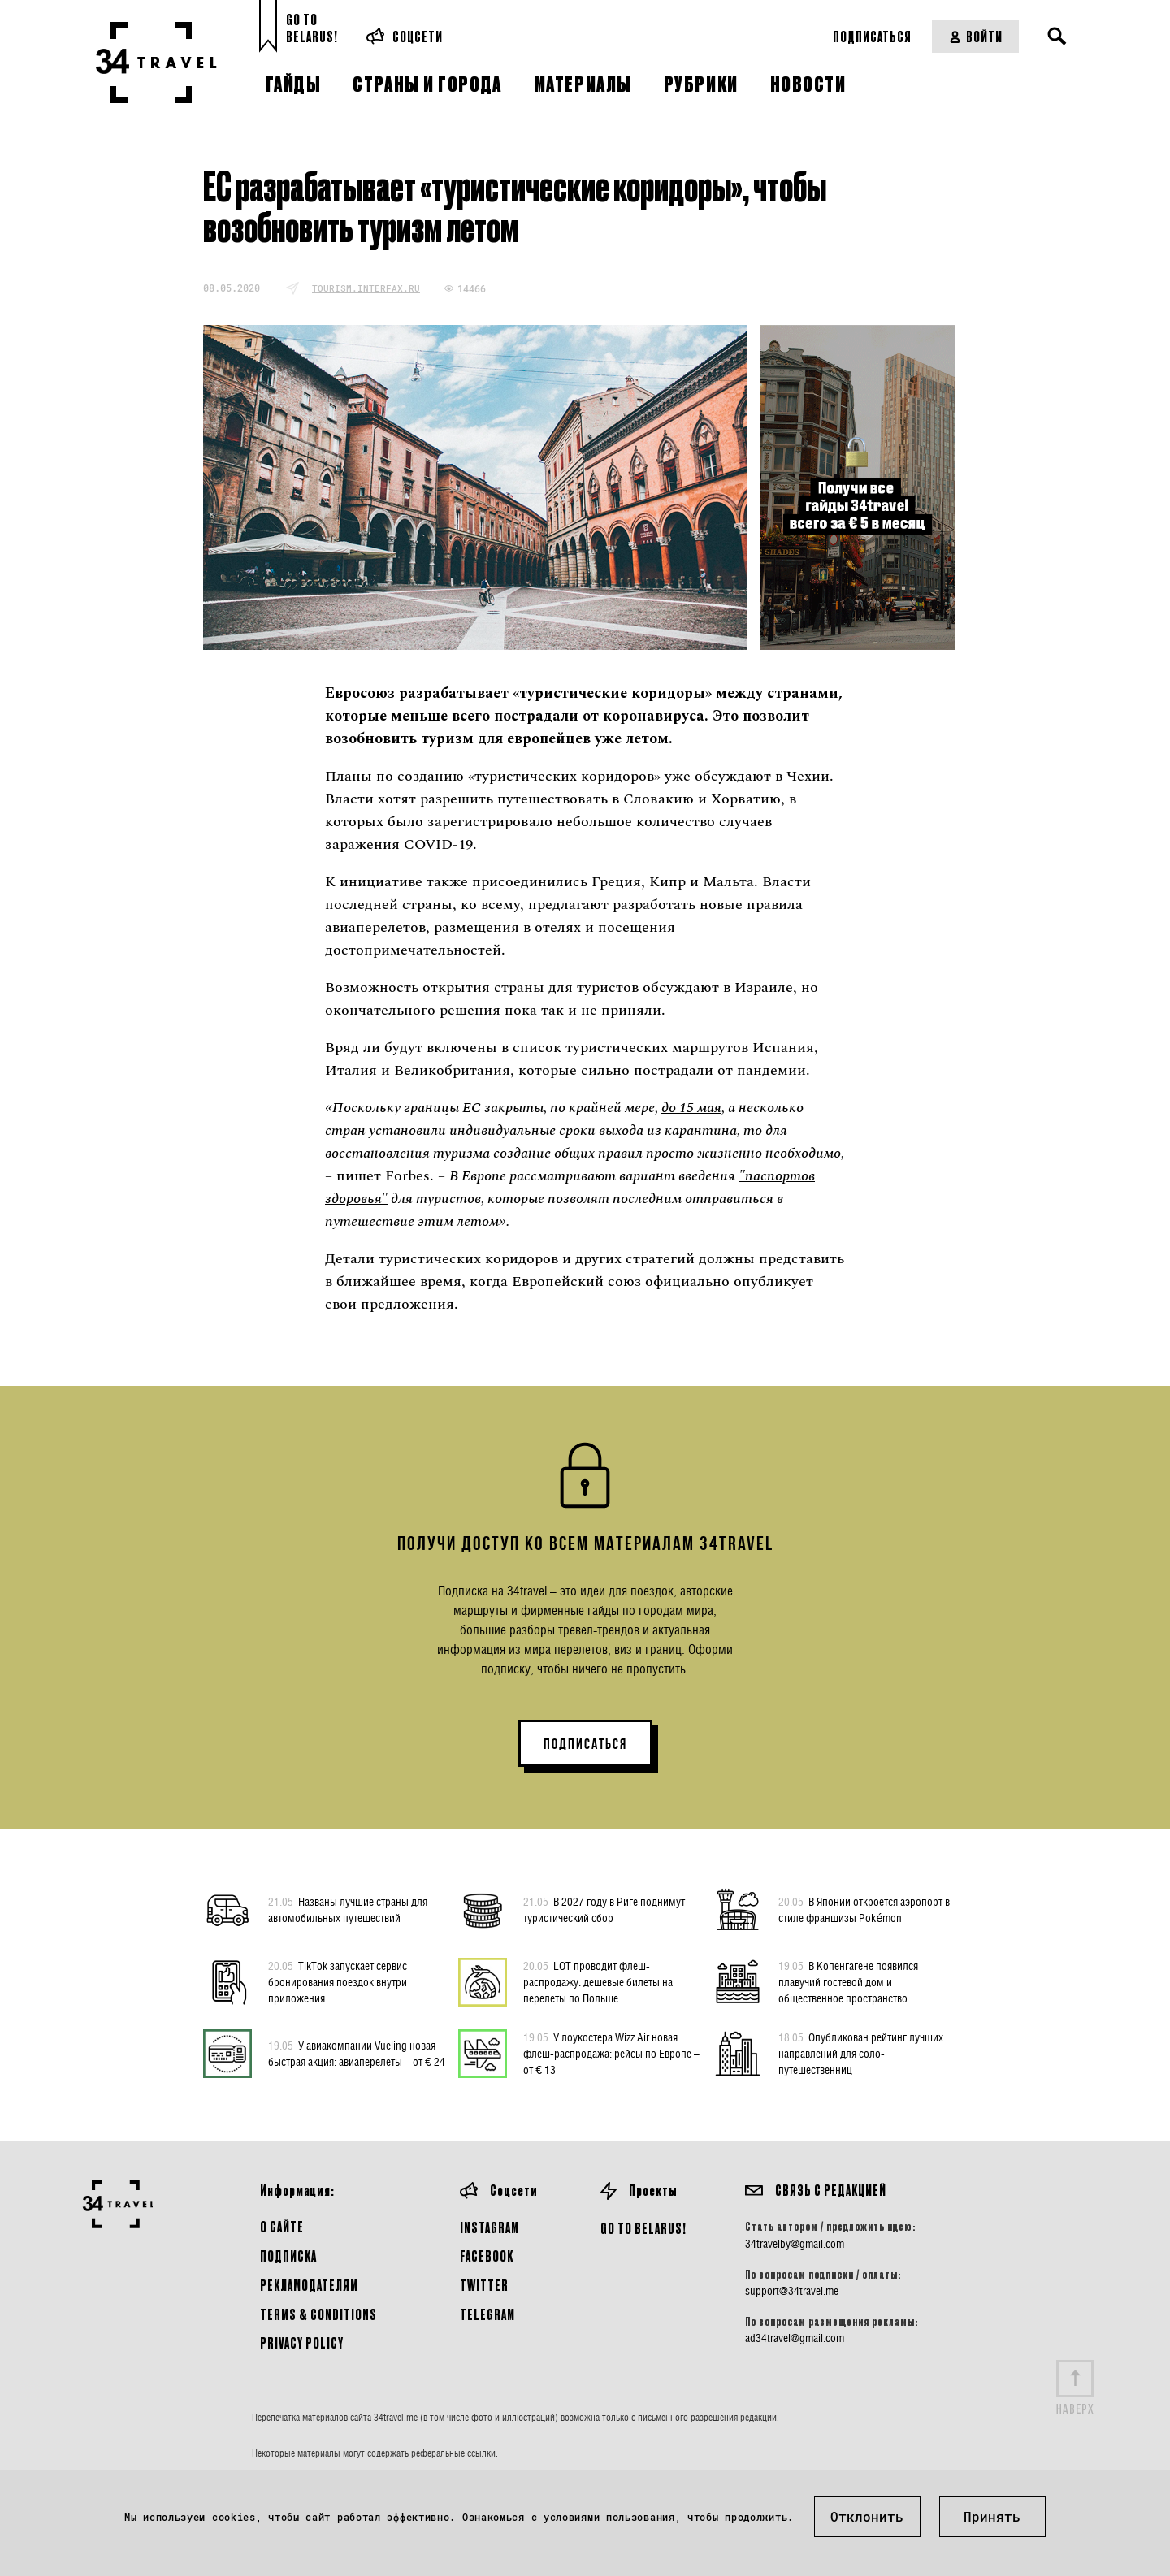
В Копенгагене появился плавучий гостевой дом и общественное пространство (848, 1981)
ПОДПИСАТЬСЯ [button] (585, 1744)
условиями (572, 2516)
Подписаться (872, 36)
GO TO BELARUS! (643, 2228)
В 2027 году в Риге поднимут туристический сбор (604, 1909)
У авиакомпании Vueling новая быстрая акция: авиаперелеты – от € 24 (356, 2052)
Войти (975, 36)
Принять (992, 2516)
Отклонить (867, 2516)
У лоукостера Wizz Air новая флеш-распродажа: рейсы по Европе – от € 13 (611, 2052)
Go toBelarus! (312, 28)
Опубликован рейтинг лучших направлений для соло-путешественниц (860, 2052)
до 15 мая (691, 1108)
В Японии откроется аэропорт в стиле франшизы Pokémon (864, 1909)
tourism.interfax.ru (366, 288)
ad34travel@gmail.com (794, 2337)
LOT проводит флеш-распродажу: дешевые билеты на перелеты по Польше (598, 1981)
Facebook (487, 2255)
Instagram (489, 2227)
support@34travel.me (791, 2290)
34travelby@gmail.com (794, 2243)
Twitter (484, 2284)
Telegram (487, 2314)
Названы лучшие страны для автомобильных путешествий (347, 1909)
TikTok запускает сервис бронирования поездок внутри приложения (337, 1981)
